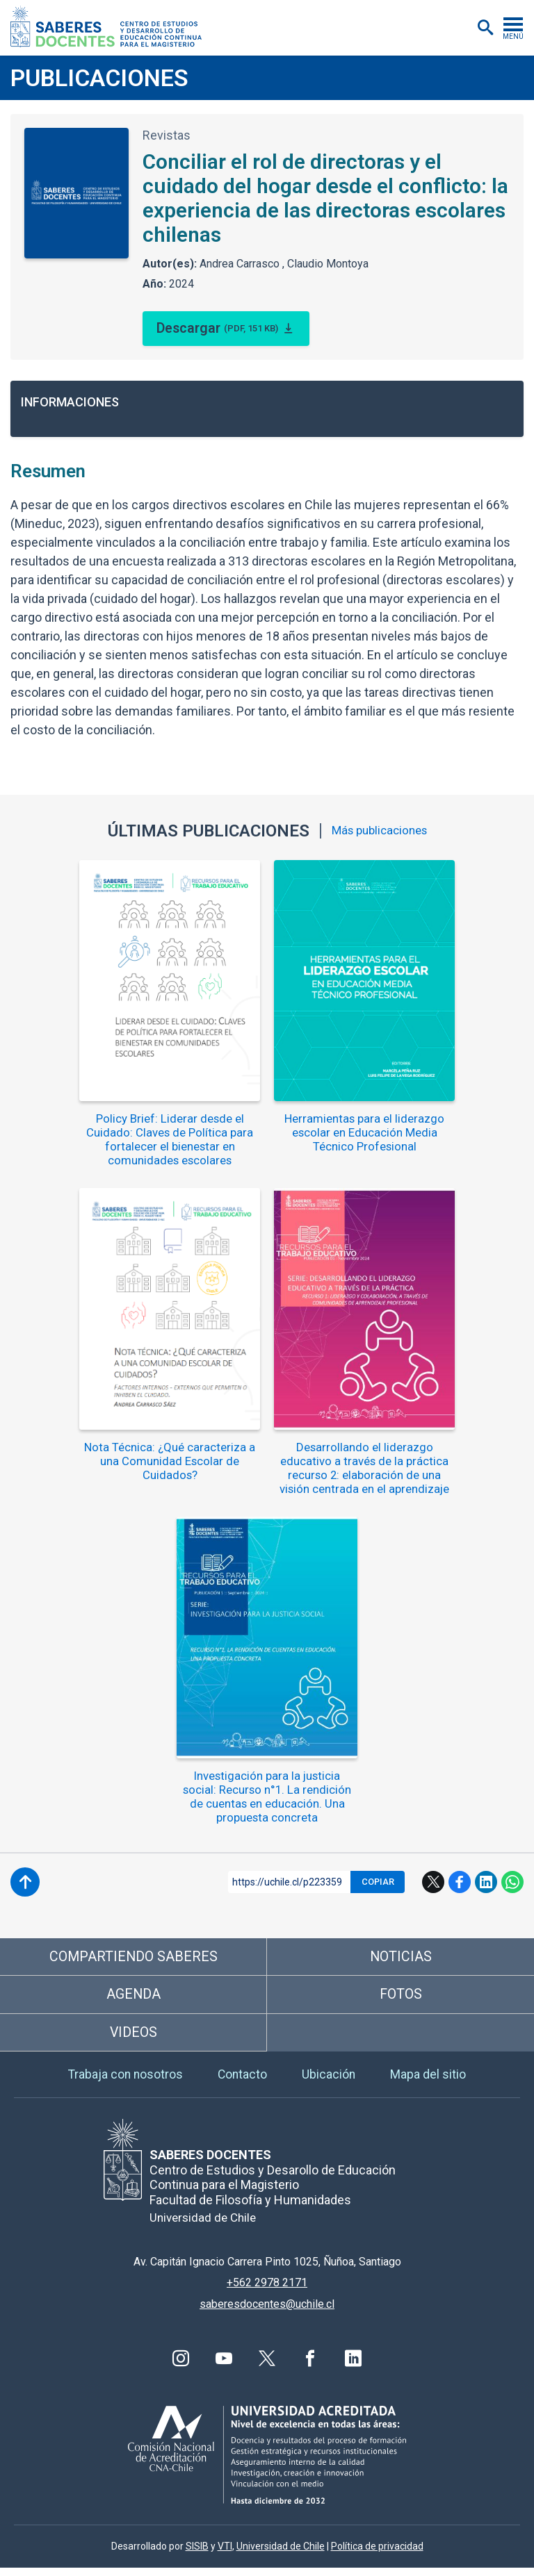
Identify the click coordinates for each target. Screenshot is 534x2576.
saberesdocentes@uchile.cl (267, 2312)
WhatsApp (512, 1882)
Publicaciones (99, 78)
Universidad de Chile (280, 2554)
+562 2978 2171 (267, 2291)
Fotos (400, 1997)
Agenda (133, 1997)
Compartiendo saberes (133, 1957)
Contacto (243, 2082)
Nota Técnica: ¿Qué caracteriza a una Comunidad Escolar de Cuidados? (170, 1462)
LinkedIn (486, 1882)
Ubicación (330, 2082)
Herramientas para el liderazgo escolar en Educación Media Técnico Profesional (364, 1133)
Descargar (218, 328)
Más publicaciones (379, 831)
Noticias (400, 1957)
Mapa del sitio (430, 2082)
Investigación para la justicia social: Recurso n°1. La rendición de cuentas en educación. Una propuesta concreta (267, 1796)
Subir (25, 1882)
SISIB (197, 2554)
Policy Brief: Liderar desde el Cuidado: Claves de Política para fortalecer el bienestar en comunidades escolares (170, 1140)
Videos (134, 2037)
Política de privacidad (377, 2554)
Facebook (460, 1882)
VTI (225, 2554)
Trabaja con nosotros (124, 2082)
